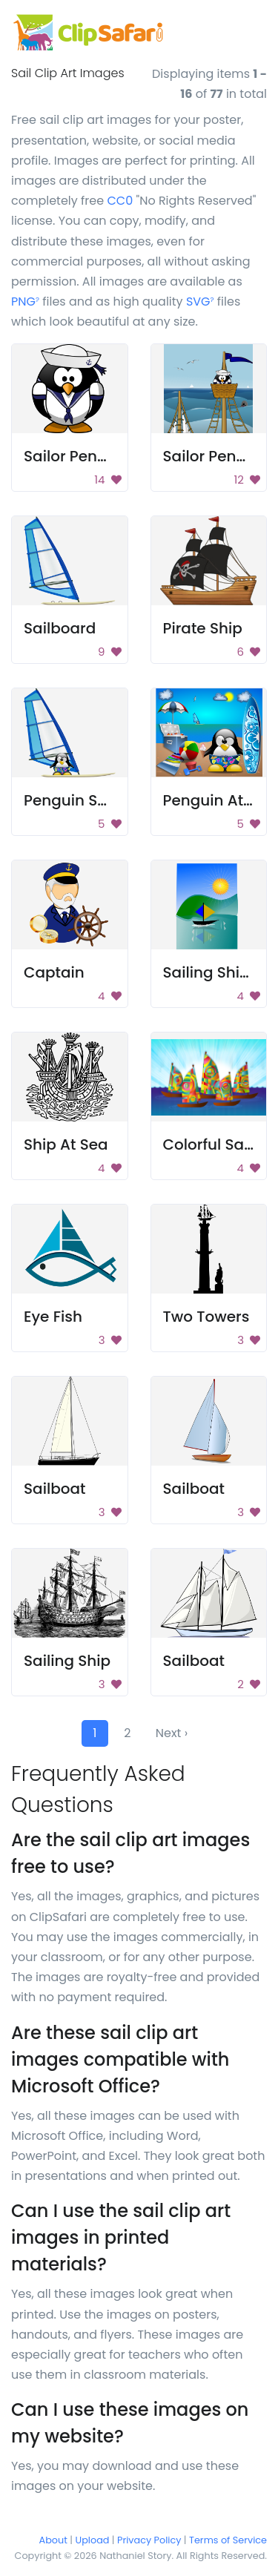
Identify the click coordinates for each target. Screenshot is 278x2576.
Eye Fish (53, 1316)
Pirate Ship (202, 628)
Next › (172, 1733)
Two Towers (206, 1316)
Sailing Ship (67, 1660)
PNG (25, 301)
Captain (54, 972)
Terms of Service (228, 2540)
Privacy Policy (149, 2540)
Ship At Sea (66, 1144)
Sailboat (55, 1488)
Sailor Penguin (77, 456)
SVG (200, 301)
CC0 (120, 200)
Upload (93, 2540)
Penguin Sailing (81, 800)
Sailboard (60, 628)
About (53, 2540)
